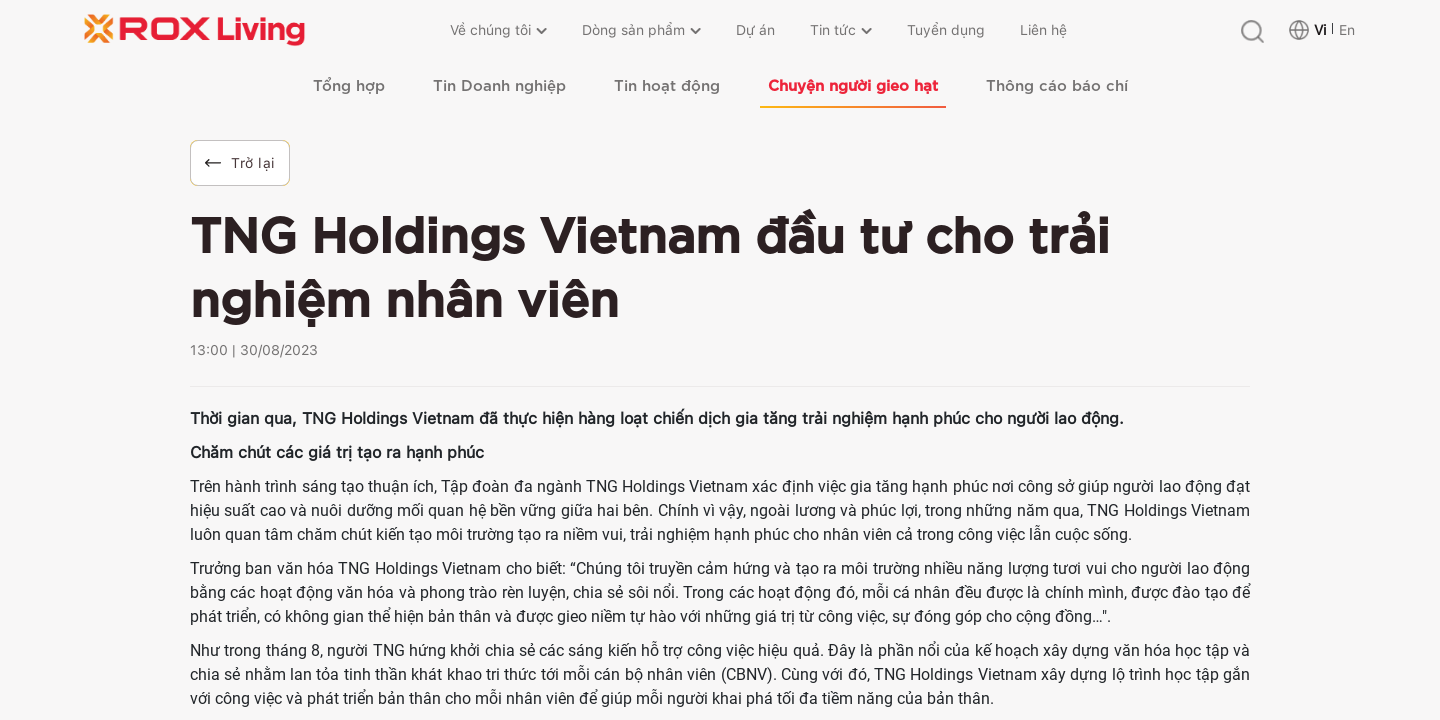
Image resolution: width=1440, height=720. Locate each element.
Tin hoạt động (667, 84)
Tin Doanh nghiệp (499, 84)
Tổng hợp (349, 84)
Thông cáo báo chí (1057, 84)
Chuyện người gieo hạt (853, 84)
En (1347, 30)
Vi (1320, 30)
